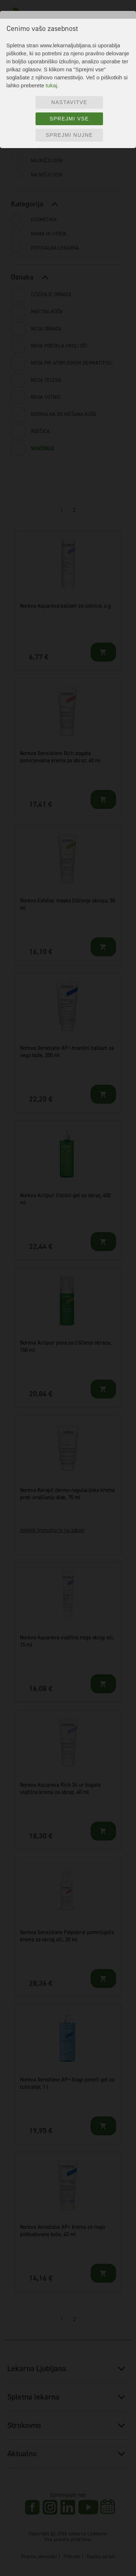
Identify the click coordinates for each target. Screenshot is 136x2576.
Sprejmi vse (69, 119)
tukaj (51, 85)
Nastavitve (69, 102)
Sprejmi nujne (69, 135)
